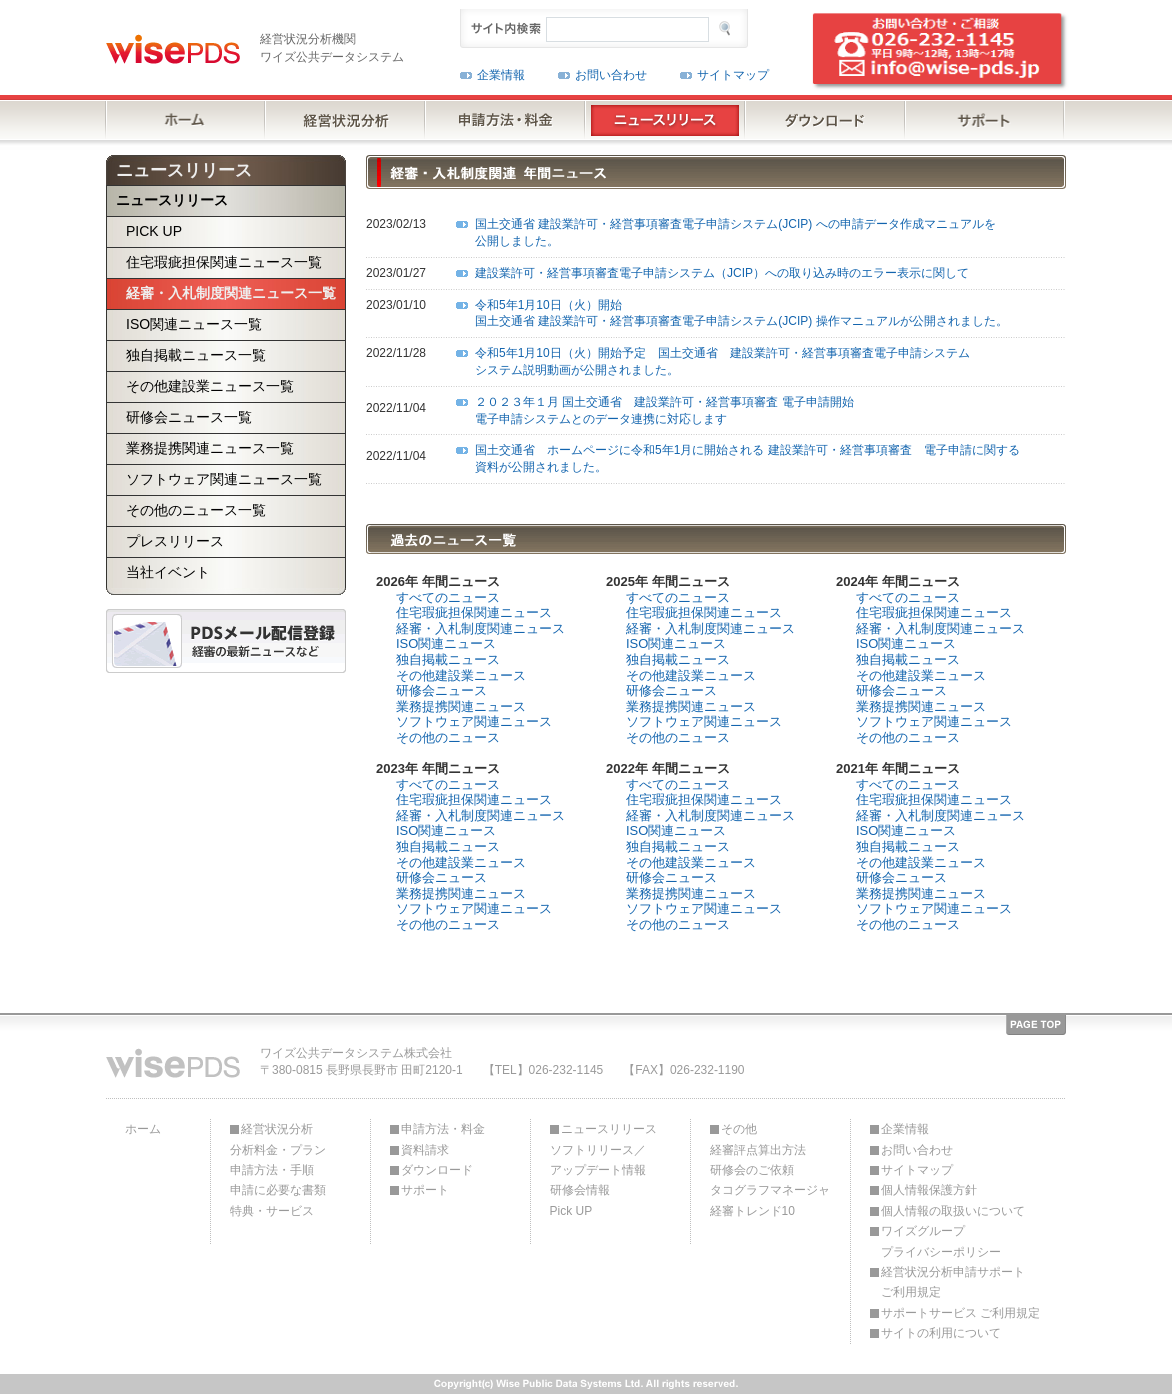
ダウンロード (437, 1170)
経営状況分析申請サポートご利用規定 (953, 1282)
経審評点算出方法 (758, 1150)
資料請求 (425, 1150)
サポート (425, 1190)
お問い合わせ (611, 75)
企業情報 (501, 75)
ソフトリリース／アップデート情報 (598, 1160)
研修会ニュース (441, 690)
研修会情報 (580, 1190)
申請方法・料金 (443, 1129)
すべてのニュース (448, 597)
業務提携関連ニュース (461, 706)
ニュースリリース (609, 1129)
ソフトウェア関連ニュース (474, 721)
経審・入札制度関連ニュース (480, 628)
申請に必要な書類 (278, 1190)
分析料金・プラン (278, 1150)
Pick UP (571, 1211)
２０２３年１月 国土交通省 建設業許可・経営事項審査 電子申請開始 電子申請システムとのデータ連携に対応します (664, 410)
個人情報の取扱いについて (953, 1211)
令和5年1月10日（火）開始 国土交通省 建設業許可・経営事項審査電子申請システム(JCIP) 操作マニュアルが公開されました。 (741, 313)
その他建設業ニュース (461, 675)
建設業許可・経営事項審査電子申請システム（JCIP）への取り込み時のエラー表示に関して (722, 273)
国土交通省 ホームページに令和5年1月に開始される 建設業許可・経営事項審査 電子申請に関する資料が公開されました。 (747, 458)
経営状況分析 (277, 1129)
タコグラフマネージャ (770, 1190)
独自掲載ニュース (448, 659)
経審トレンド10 (752, 1211)
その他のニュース (448, 737)
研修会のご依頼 (752, 1170)
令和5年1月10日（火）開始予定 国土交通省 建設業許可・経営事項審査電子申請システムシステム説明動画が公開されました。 (722, 361)
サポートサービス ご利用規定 (960, 1313)
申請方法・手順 (272, 1170)
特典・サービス (272, 1211)
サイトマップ (733, 75)
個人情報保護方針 (929, 1190)
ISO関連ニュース (446, 643)
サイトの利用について (941, 1333)
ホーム (143, 1129)
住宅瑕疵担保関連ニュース (474, 612)
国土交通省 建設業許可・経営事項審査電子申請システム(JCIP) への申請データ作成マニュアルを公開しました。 (735, 232)
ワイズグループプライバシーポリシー (941, 1241)
